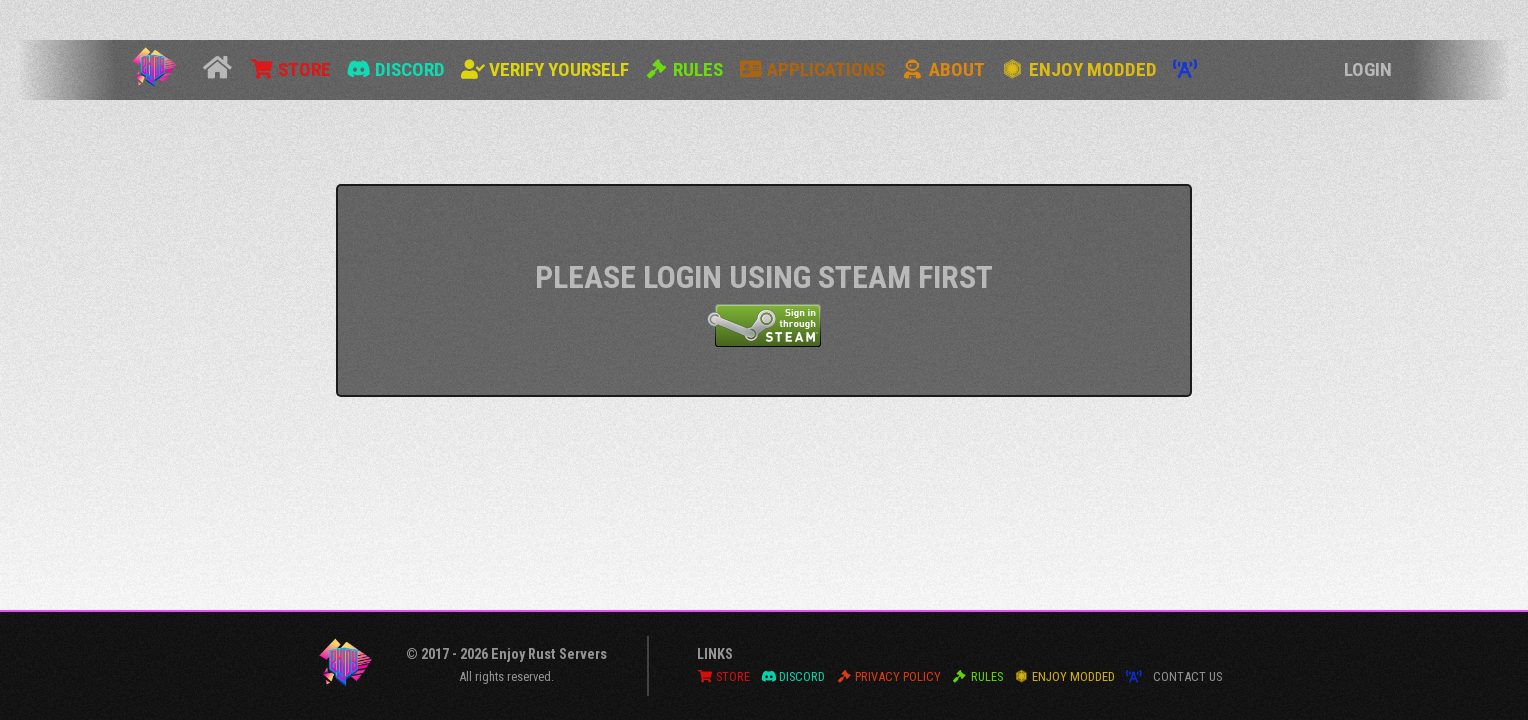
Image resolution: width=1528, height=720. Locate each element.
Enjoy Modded (1079, 69)
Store (290, 69)
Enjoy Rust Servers (549, 654)
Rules (684, 69)
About (943, 69)
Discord (396, 69)
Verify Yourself (545, 69)
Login (1368, 69)
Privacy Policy (888, 676)
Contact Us (1187, 676)
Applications (812, 69)
